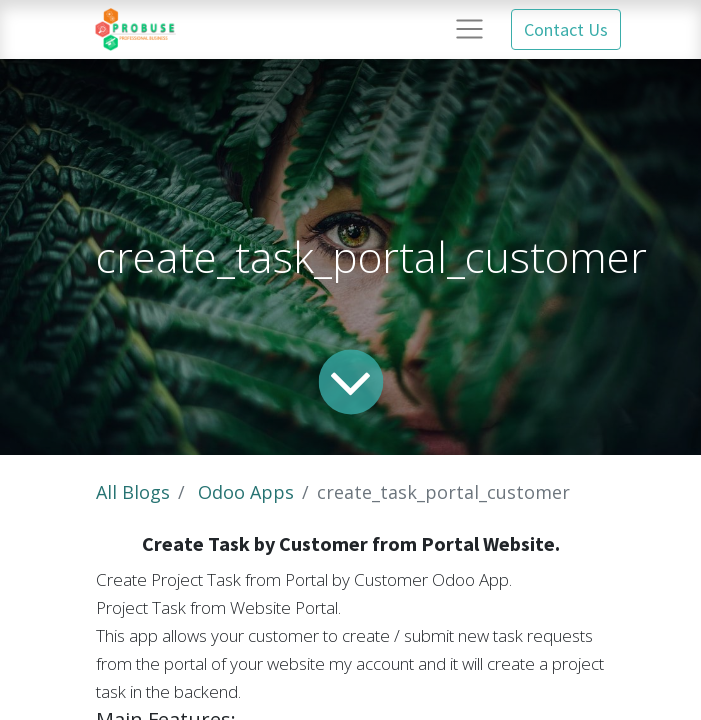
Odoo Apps (246, 492)
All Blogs (133, 492)
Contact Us (566, 29)
